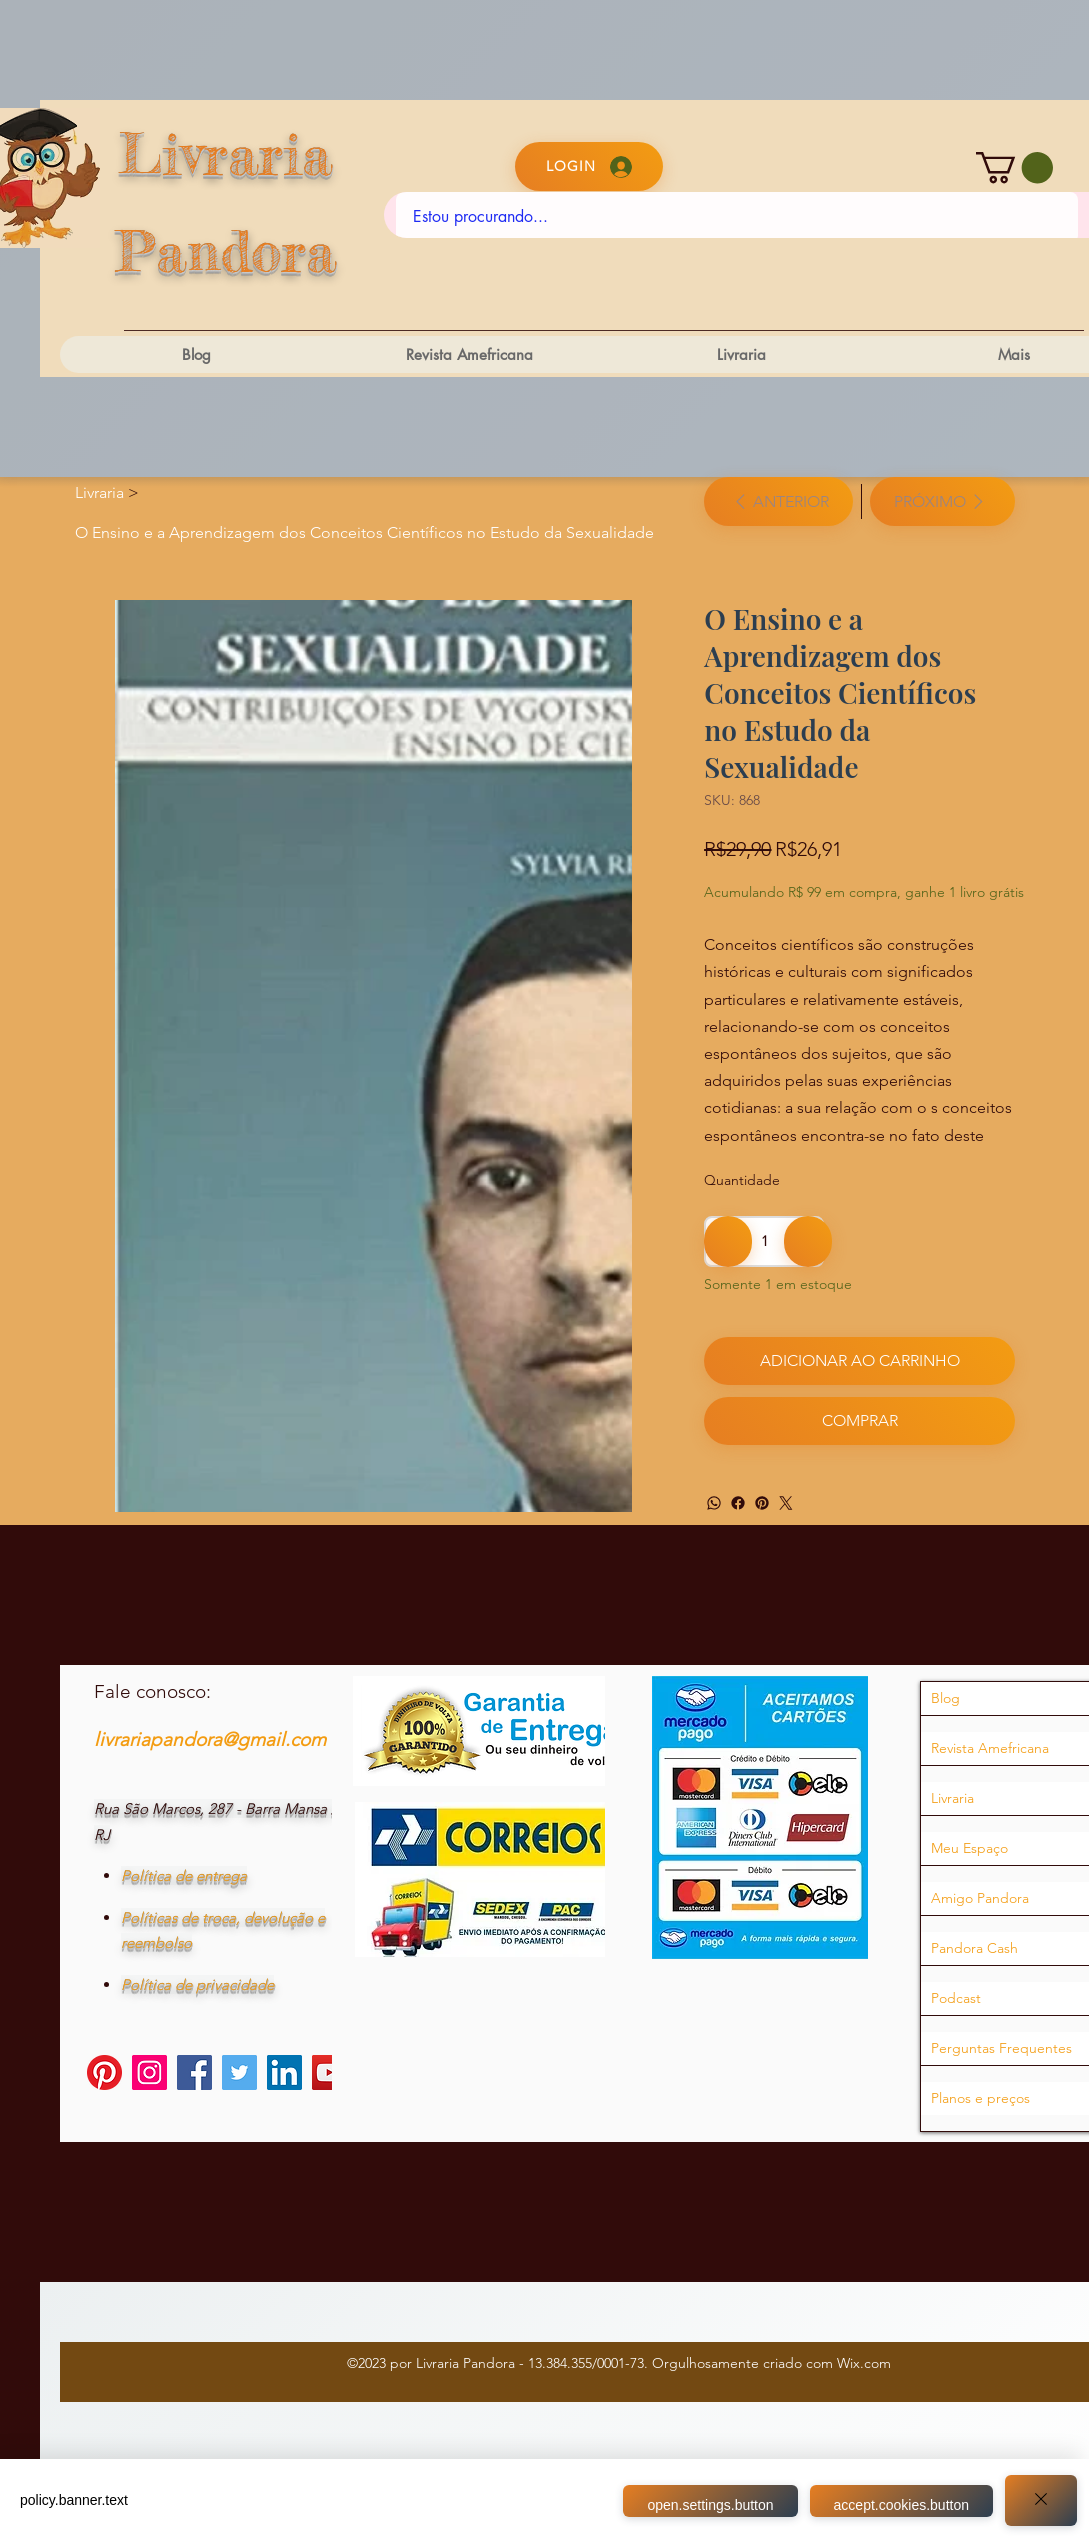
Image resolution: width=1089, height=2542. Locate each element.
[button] (1014, 167)
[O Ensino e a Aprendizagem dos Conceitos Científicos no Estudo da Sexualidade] (364, 532)
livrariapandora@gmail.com (210, 1749)
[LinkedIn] (284, 2082)
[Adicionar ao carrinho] (859, 1361)
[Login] (589, 166)
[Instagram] (149, 2082)
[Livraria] (99, 493)
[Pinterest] (762, 1503)
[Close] (1041, 2500)
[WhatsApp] (714, 1503)
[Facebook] (738, 1503)
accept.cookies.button (905, 2505)
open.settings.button (715, 2505)
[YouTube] (329, 2082)
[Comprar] (859, 1421)
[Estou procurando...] (737, 217)
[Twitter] (786, 1503)
